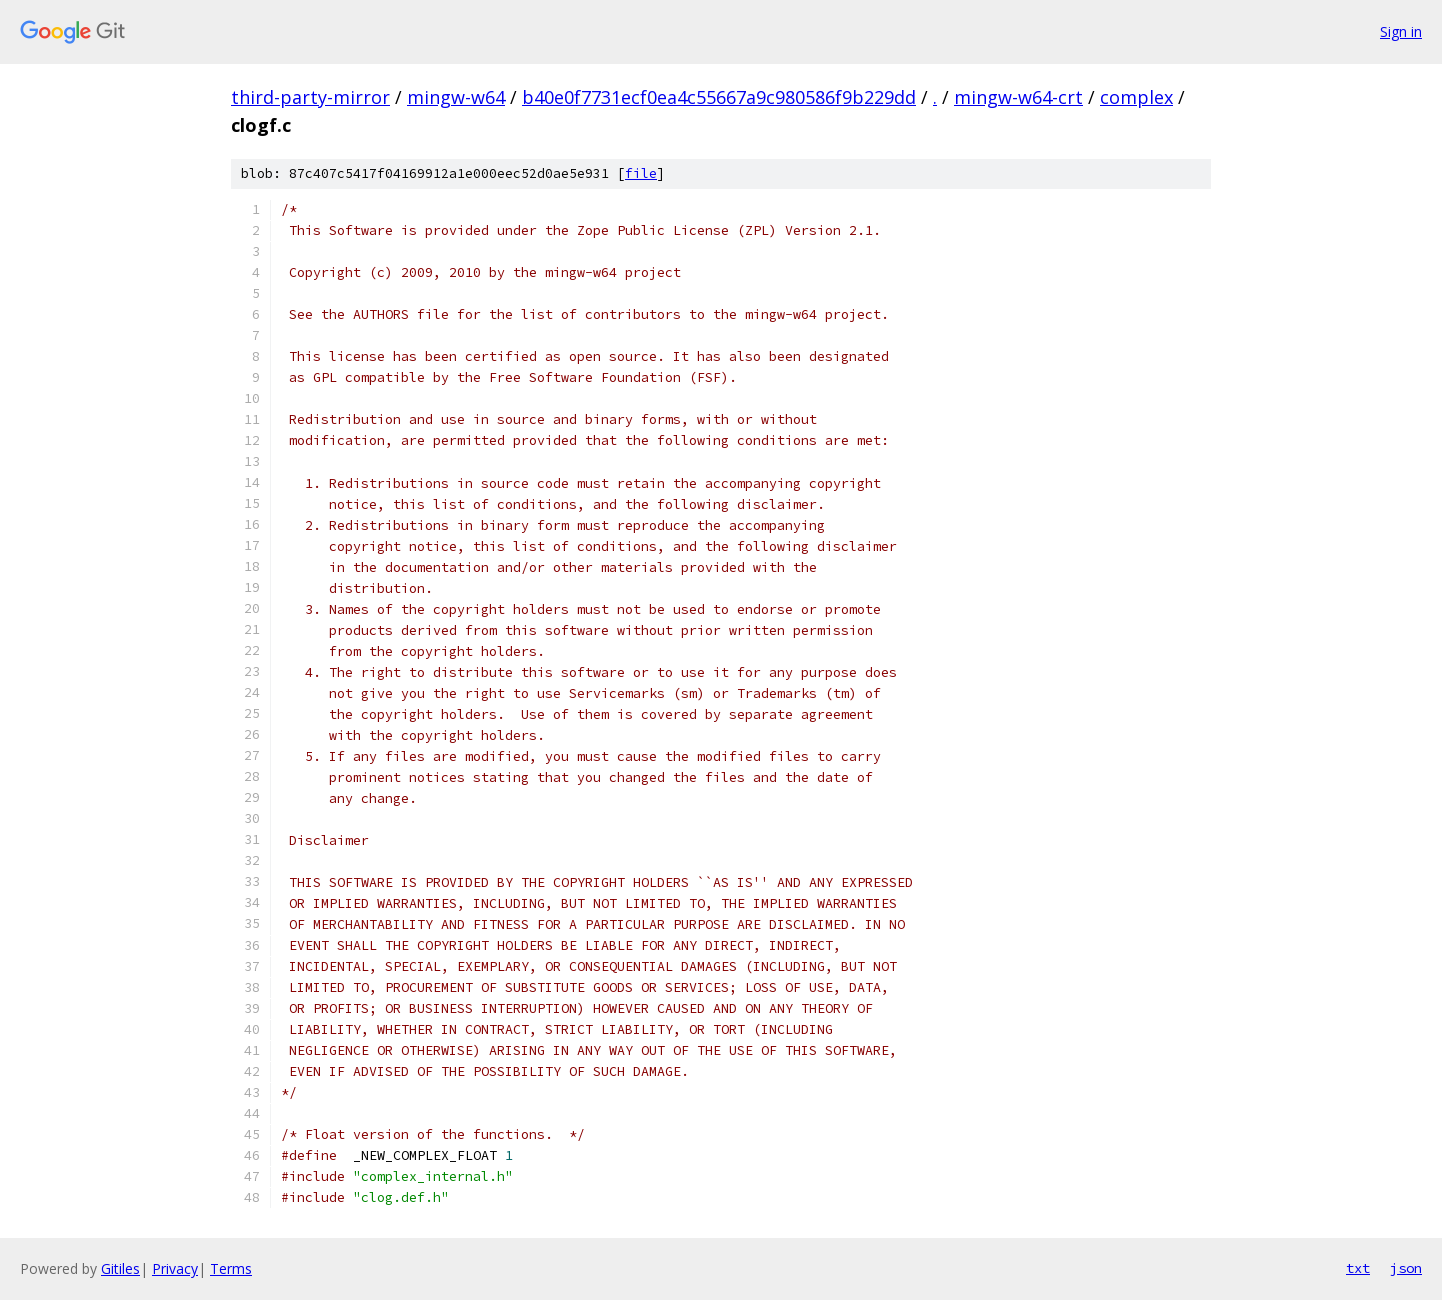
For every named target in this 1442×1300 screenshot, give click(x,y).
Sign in (1401, 31)
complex (1136, 97)
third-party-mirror (310, 97)
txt (1358, 1268)
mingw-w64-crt (1018, 97)
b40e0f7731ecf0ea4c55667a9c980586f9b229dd (719, 97)
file (641, 173)
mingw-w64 (456, 97)
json (1406, 1268)
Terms (231, 1268)
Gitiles (120, 1268)
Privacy (175, 1268)
